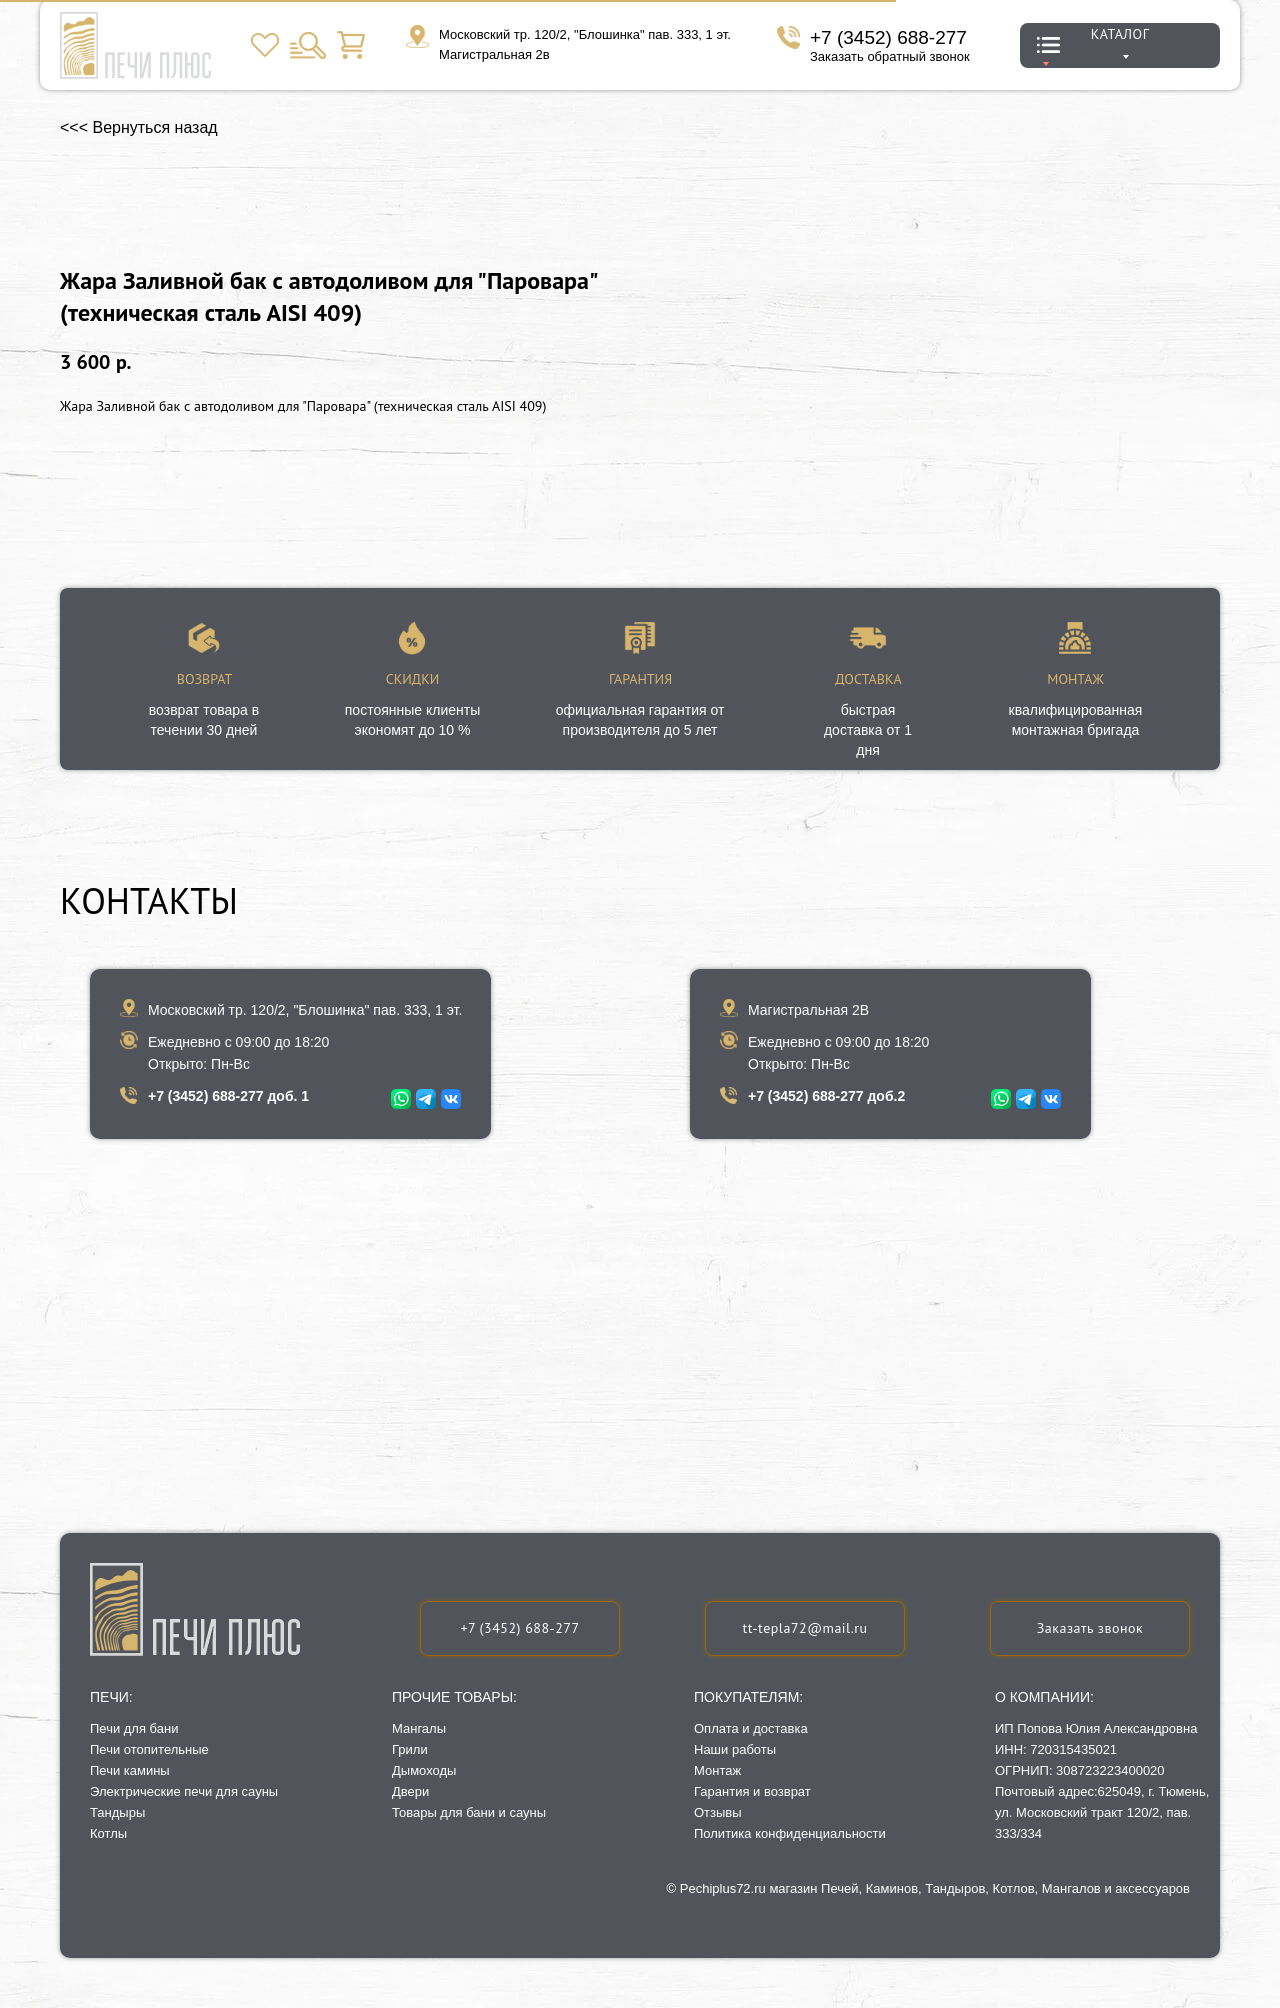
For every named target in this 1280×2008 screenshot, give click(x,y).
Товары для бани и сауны (469, 1812)
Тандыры (117, 1812)
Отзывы (718, 1812)
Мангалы (419, 1728)
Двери (410, 1791)
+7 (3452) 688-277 (888, 37)
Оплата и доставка (751, 1728)
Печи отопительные (149, 1749)
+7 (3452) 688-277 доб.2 (826, 1096)
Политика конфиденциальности (790, 1833)
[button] (1090, 1628)
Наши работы (735, 1749)
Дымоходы (424, 1770)
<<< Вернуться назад (139, 127)
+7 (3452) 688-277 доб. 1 (228, 1096)
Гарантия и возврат (752, 1791)
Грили (410, 1749)
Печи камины (130, 1770)
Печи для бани (134, 1728)
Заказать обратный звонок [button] (890, 56)
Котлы (108, 1833)
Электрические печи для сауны (184, 1791)
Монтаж (717, 1770)
